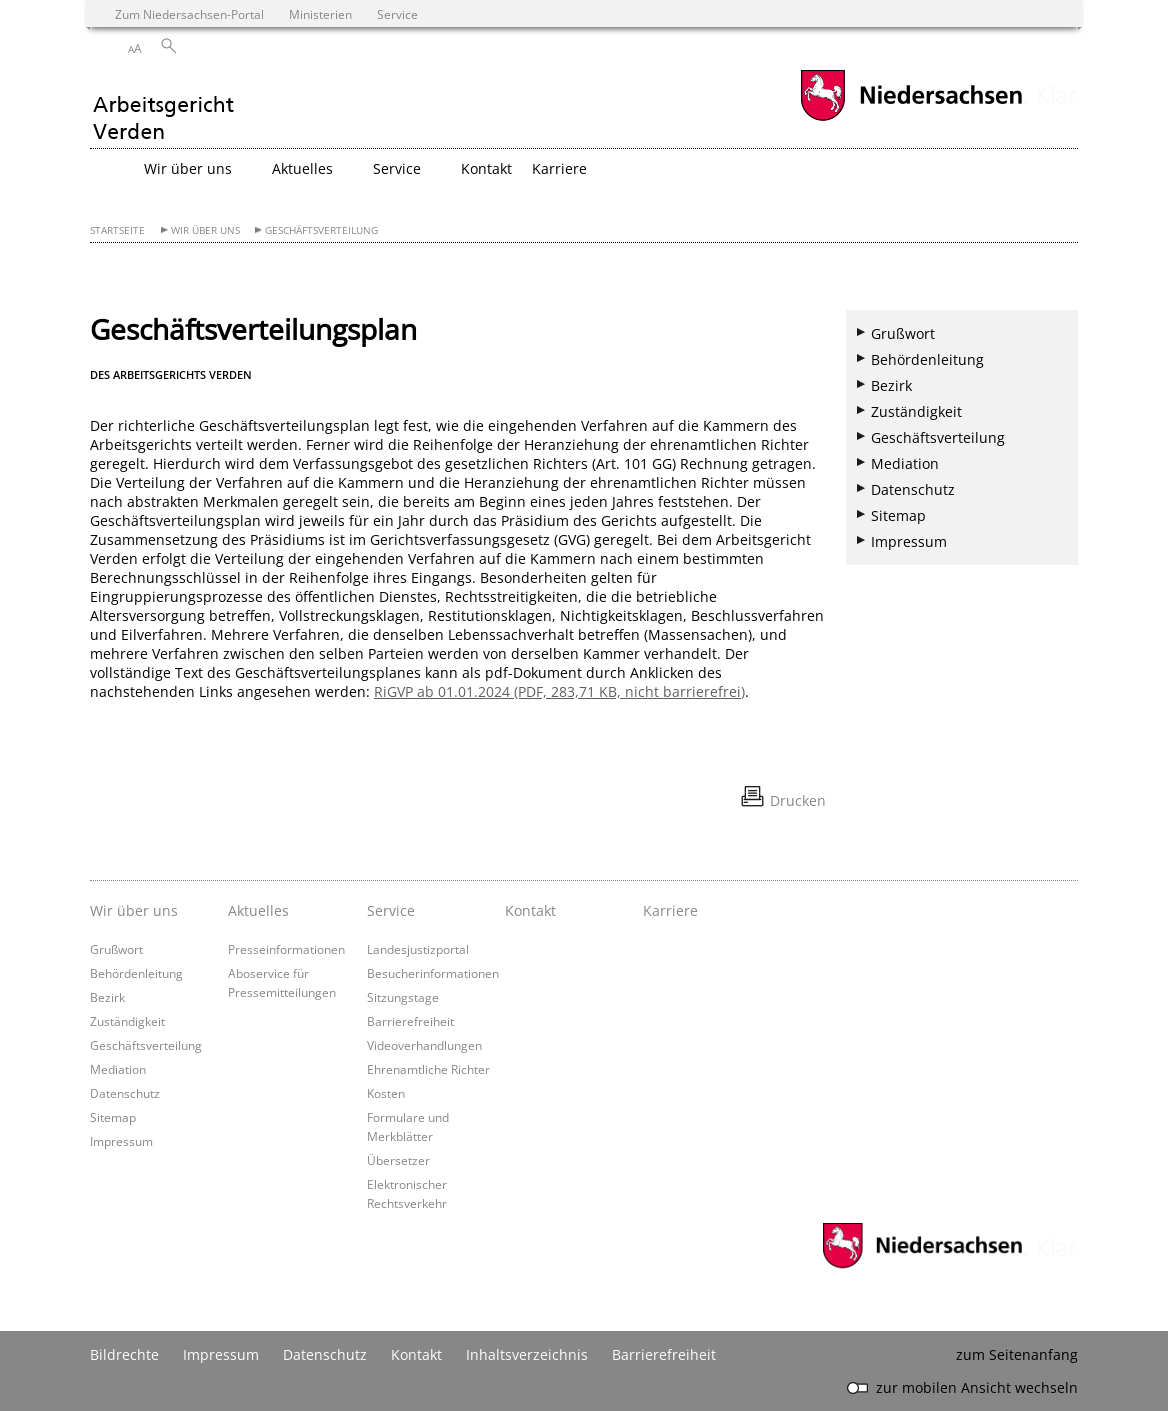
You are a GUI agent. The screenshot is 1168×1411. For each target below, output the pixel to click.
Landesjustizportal (418, 949)
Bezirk (891, 385)
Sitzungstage (403, 997)
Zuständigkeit (916, 411)
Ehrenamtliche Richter (428, 1069)
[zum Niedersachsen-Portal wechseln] (911, 118)
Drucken (798, 800)
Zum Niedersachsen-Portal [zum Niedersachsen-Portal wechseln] (189, 14)
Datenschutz (913, 489)
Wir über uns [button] (188, 168)
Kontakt (486, 168)
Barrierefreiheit (410, 1021)
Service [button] (397, 168)
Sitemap (898, 515)
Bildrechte (124, 1354)
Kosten (386, 1093)
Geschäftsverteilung (321, 230)
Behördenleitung (927, 359)
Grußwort (903, 333)
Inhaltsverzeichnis (527, 1354)
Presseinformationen (286, 949)
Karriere (559, 168)
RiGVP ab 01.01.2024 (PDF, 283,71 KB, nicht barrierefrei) (559, 691)
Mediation (905, 463)
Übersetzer (398, 1160)
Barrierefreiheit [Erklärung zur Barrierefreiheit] (664, 1354)
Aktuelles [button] (302, 168)
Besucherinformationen (433, 973)
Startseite (117, 230)
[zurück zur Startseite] (162, 107)
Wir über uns (205, 230)
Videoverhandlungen (424, 1045)
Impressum (909, 541)
